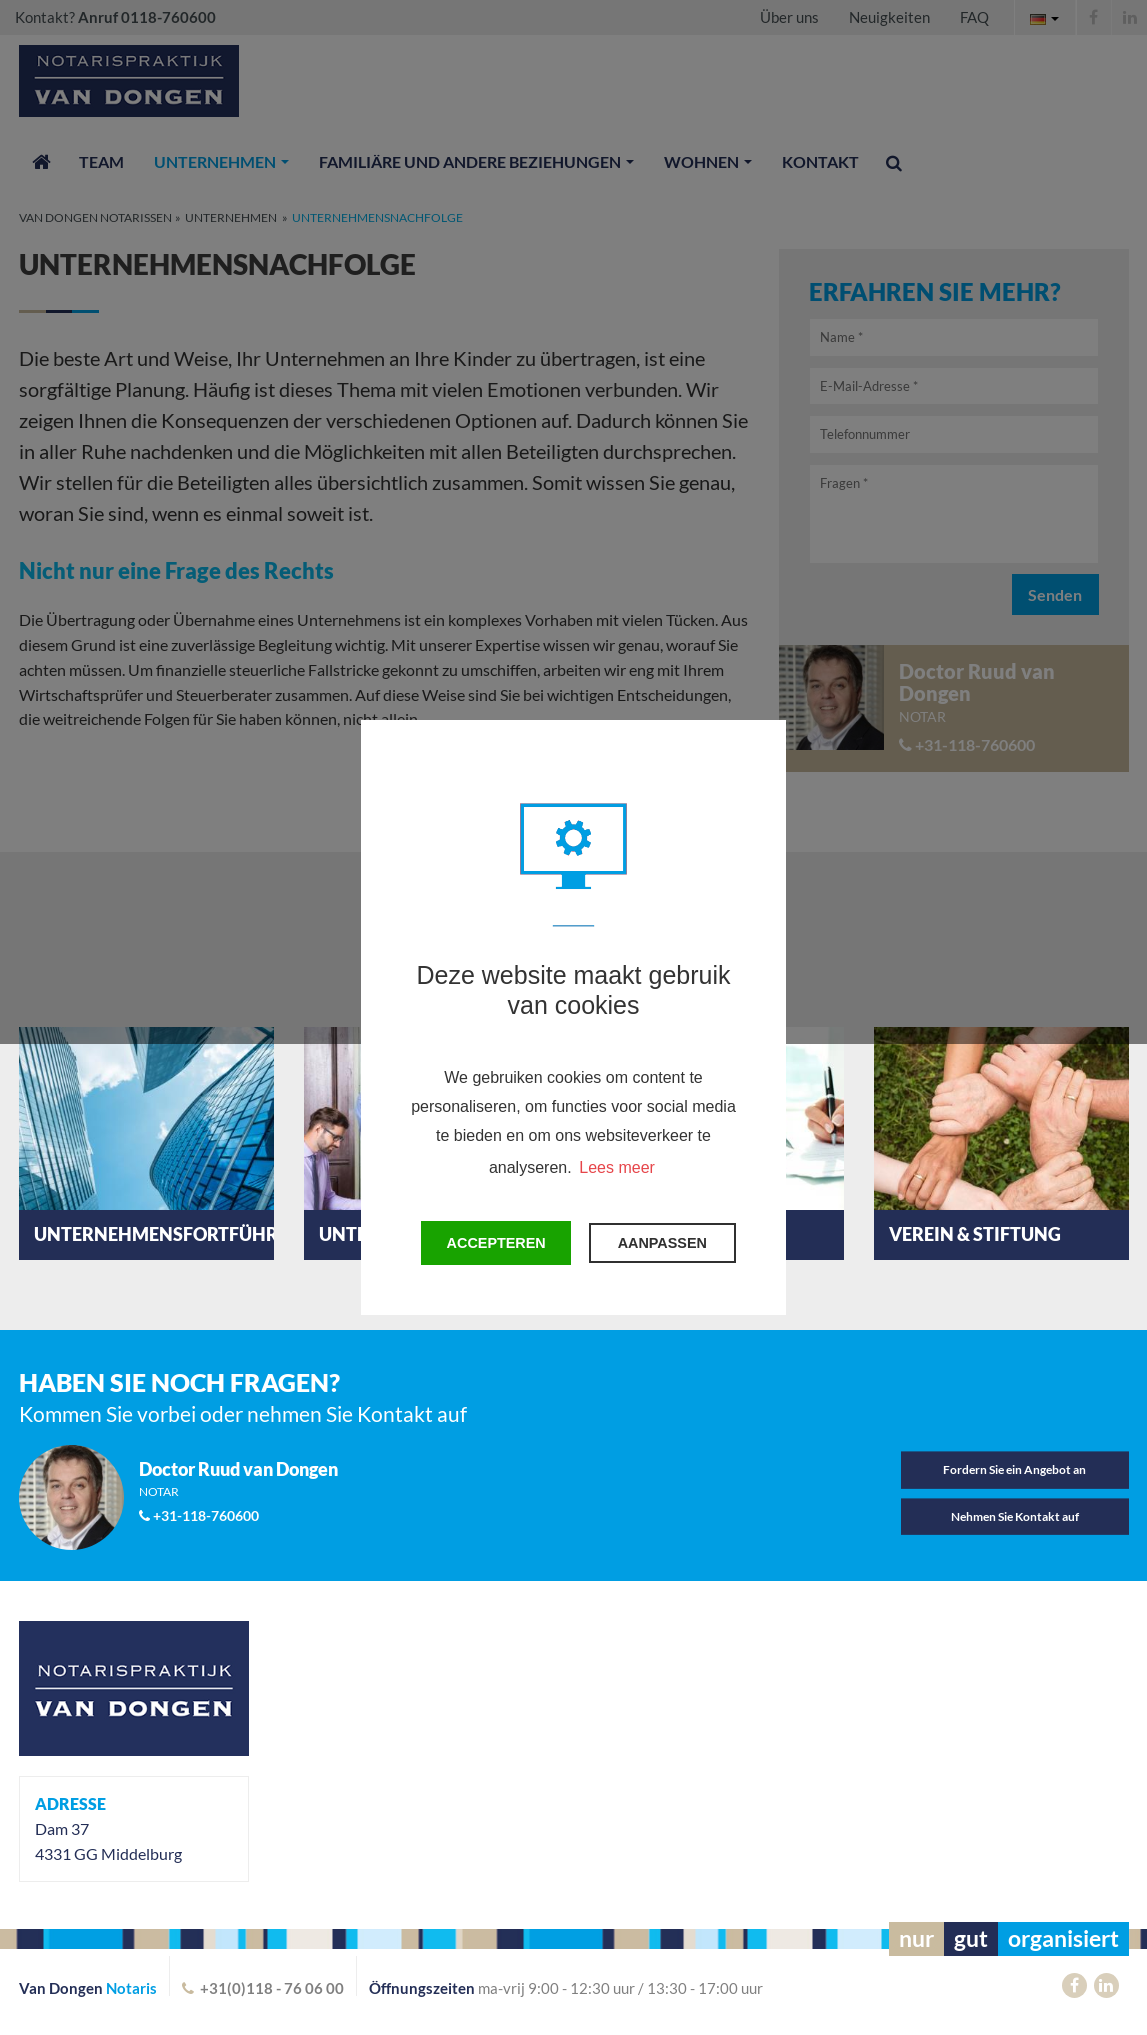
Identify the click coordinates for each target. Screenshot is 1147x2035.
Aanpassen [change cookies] (662, 1243)
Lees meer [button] (617, 1167)
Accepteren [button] (496, 1243)
